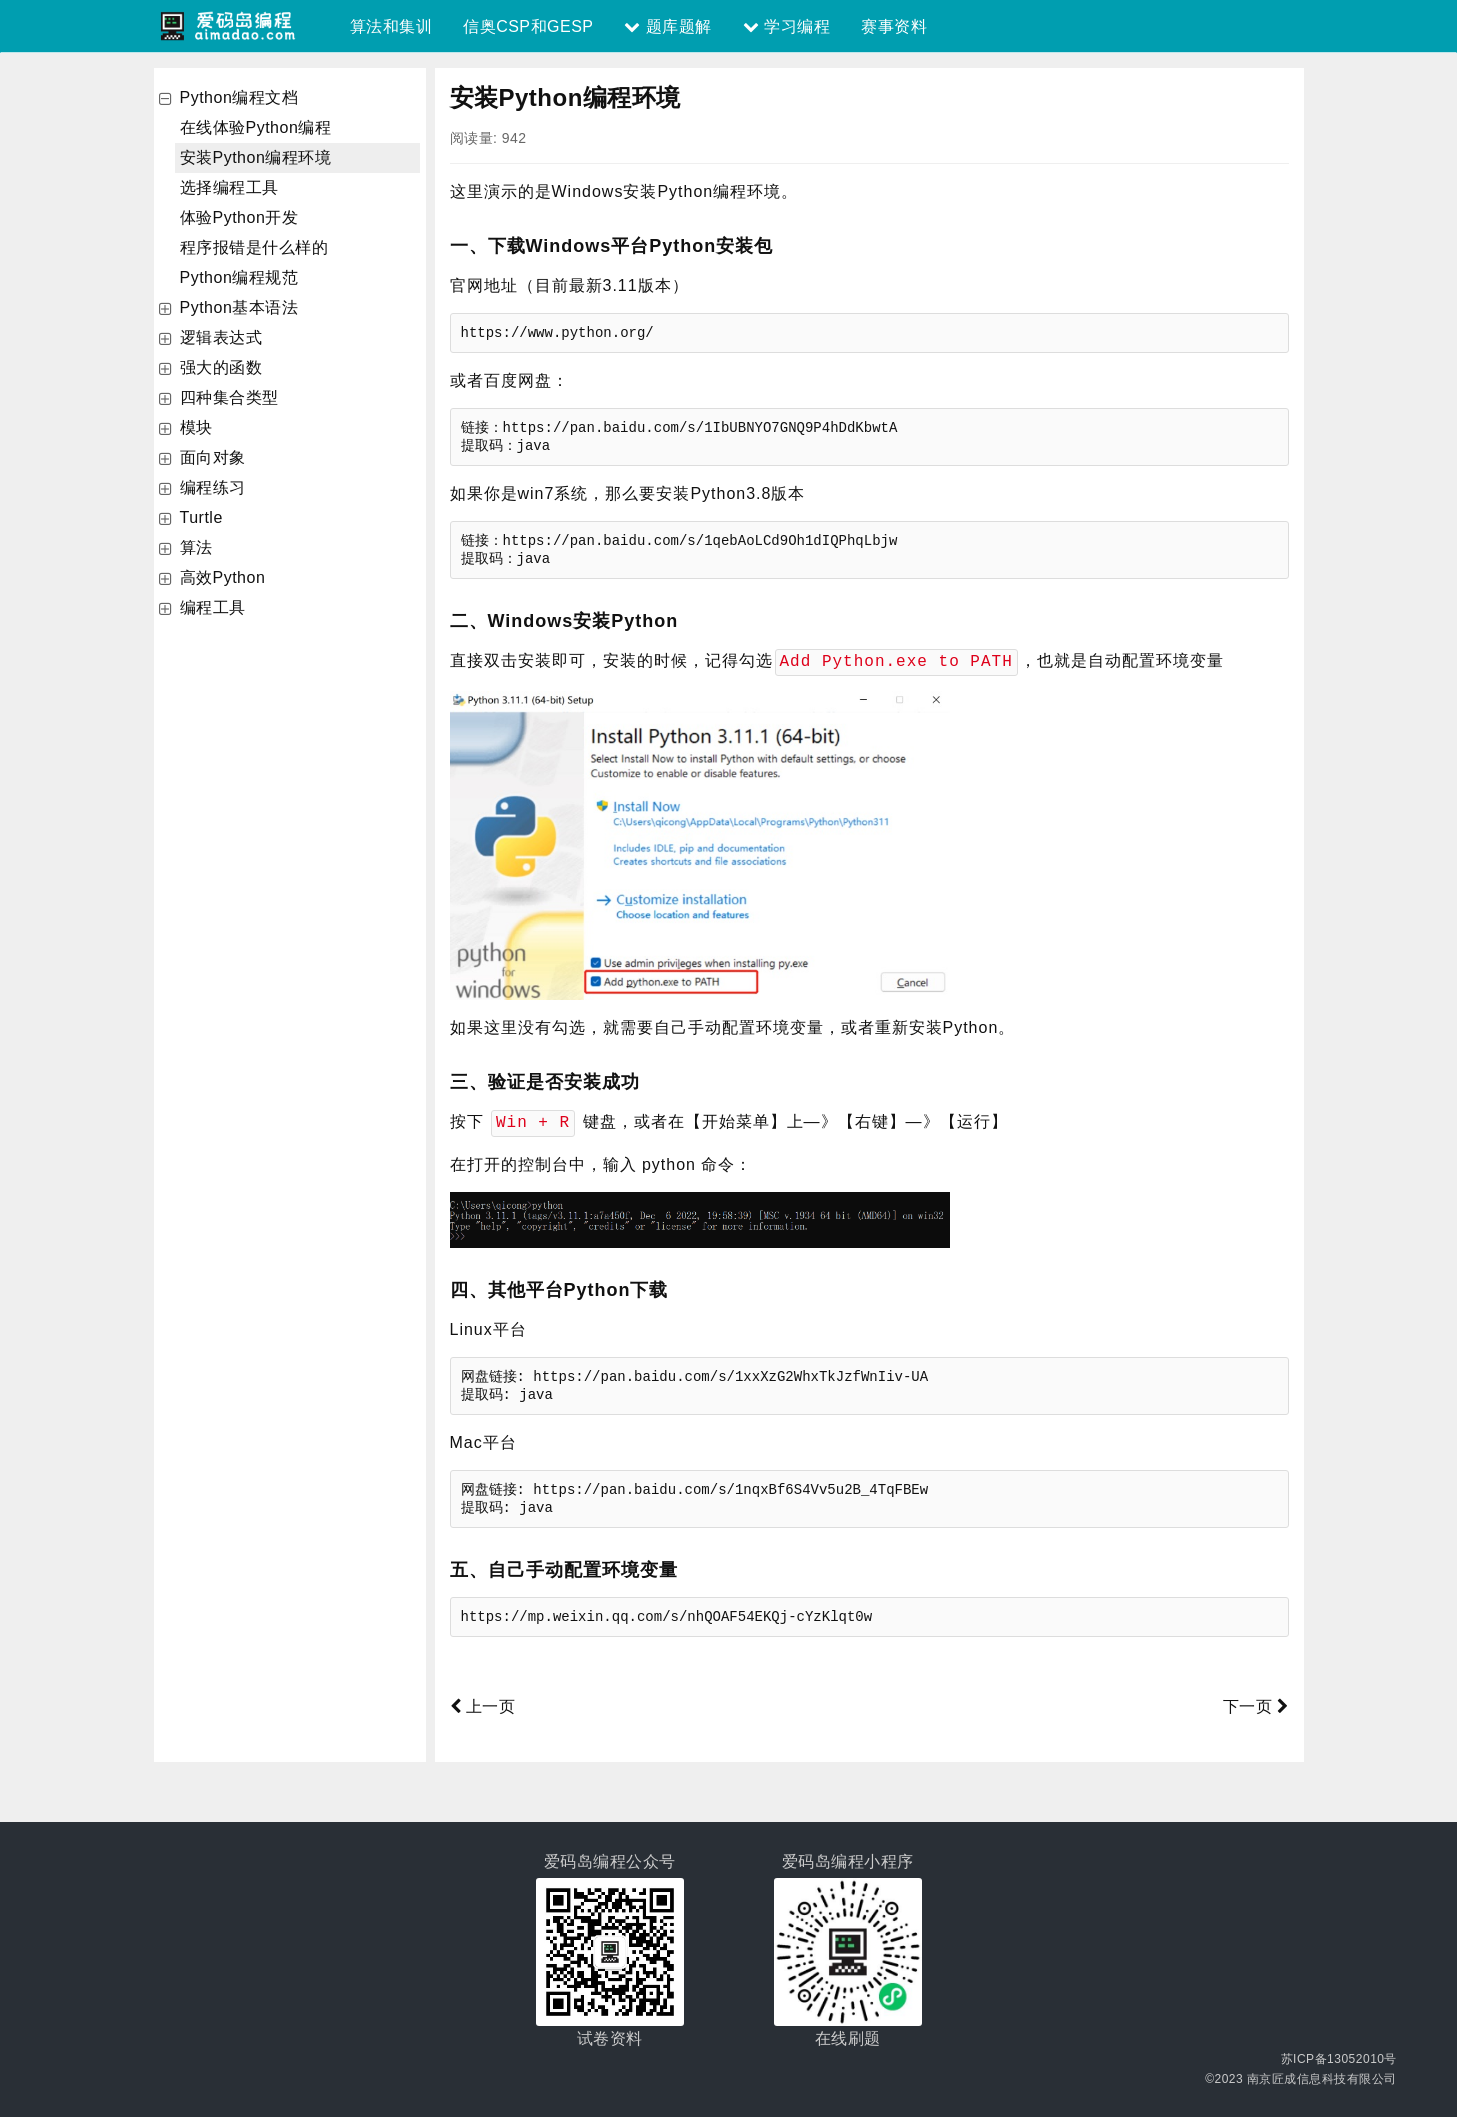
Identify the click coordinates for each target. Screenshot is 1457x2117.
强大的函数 (221, 367)
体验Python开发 (239, 217)
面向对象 (213, 457)
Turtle (201, 517)
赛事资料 (894, 26)
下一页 (1256, 1704)
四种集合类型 (229, 397)
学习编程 (786, 26)
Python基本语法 (239, 307)
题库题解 (667, 26)
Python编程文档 (239, 97)
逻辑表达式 (221, 337)
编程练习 (213, 487)
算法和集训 (391, 26)
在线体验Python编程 (256, 127)
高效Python (223, 577)
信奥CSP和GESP (528, 26)
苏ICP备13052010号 (1339, 2057)
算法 (196, 547)
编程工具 (213, 607)
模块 (196, 427)
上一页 (483, 1704)
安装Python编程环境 (256, 157)
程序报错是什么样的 (254, 247)
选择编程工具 (229, 187)
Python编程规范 (239, 277)
